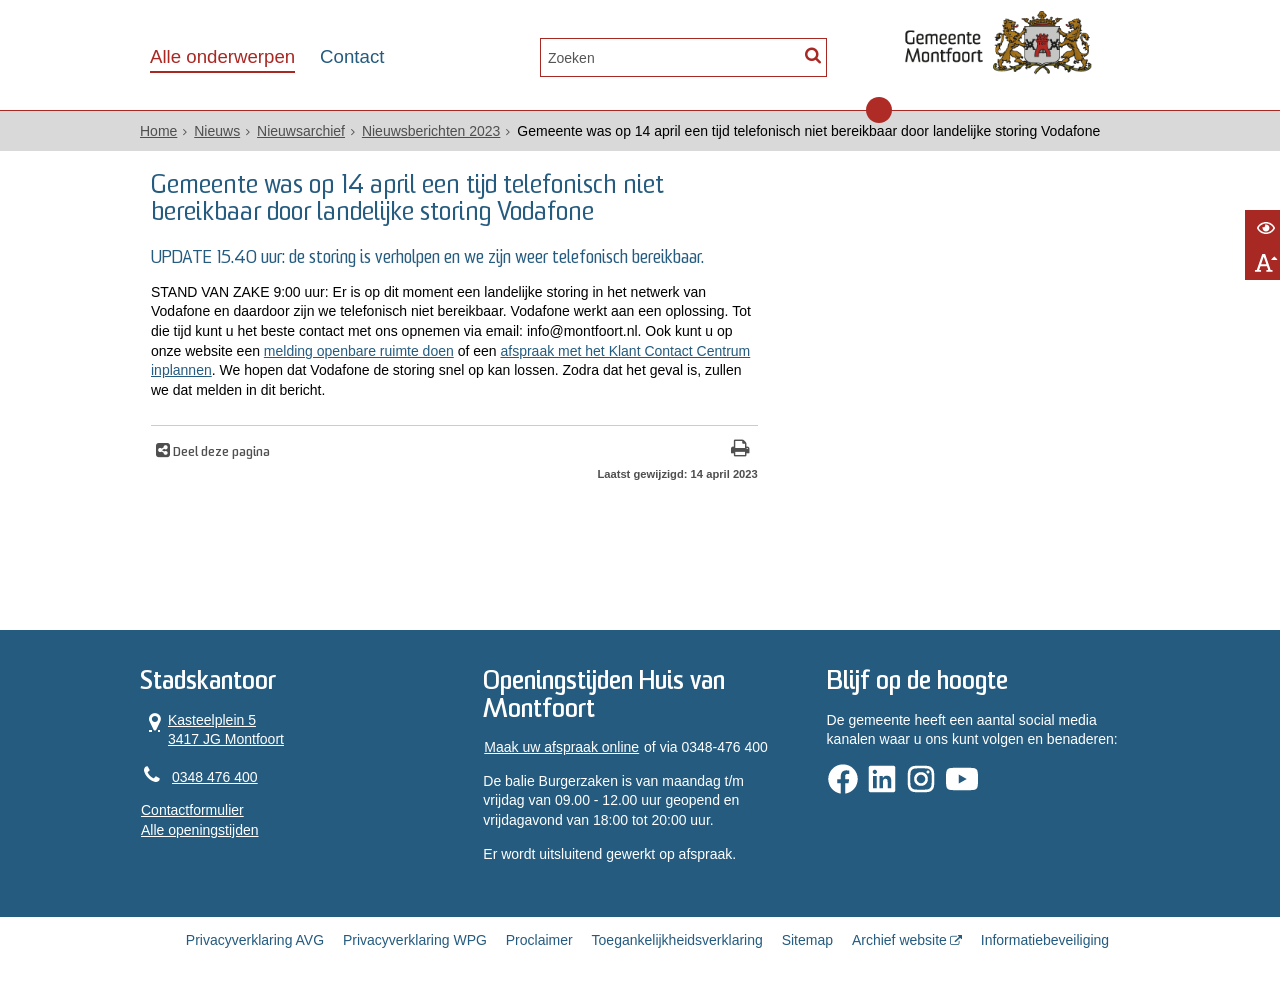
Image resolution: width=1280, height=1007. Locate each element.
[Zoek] (812, 55)
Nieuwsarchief (301, 131)
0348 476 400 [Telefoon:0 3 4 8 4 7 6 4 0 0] (215, 777)
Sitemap (807, 940)
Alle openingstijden (200, 830)
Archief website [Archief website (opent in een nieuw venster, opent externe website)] (899, 940)
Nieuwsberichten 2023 (431, 131)
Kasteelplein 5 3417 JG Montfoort (212, 729)
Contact (352, 56)
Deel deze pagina (220, 453)
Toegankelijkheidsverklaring (677, 940)
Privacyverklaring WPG (415, 940)
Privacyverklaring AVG (255, 940)
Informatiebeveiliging (1045, 940)
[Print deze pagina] (740, 450)
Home (158, 131)
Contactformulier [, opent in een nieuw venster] (192, 810)
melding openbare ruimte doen (359, 351)
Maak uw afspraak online (561, 747)
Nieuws (217, 131)
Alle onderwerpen (222, 56)
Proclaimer (539, 940)
